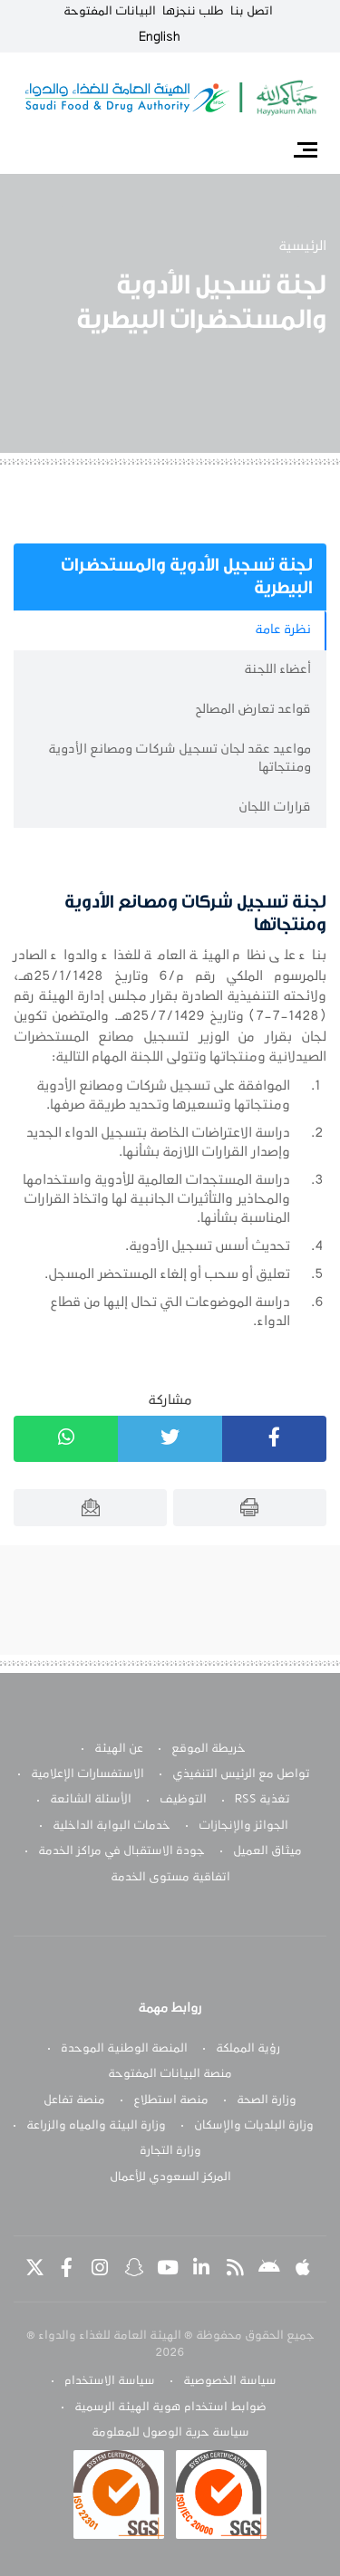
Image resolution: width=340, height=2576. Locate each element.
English (159, 37)
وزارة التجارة (170, 2151)
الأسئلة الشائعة (90, 1799)
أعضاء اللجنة (277, 670)
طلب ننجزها (193, 11)
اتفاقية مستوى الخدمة (170, 1877)
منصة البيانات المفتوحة (170, 2074)
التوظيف (183, 1799)
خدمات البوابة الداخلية (111, 1826)
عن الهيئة (118, 1749)
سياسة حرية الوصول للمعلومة (170, 2432)
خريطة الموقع (208, 1749)
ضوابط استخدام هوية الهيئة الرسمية (170, 2407)
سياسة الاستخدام (109, 2381)
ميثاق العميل (267, 1851)
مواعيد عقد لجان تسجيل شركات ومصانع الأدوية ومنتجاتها (179, 759)
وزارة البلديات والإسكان (254, 2125)
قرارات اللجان (274, 807)
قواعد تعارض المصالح (253, 710)
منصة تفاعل (74, 2100)
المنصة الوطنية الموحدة (124, 2048)
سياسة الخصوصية (230, 2381)
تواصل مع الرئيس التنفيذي (241, 1774)
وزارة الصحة (266, 2100)
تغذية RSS (262, 1799)
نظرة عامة (283, 630)
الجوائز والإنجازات (243, 1826)
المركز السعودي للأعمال (170, 2177)
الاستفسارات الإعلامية (87, 1774)
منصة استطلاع (171, 2100)
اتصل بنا (251, 11)
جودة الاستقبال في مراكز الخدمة (121, 1851)
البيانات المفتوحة (109, 11)
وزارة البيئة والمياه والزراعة (96, 2125)
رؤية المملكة (248, 2048)
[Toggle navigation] (305, 149)
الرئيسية (302, 246)
